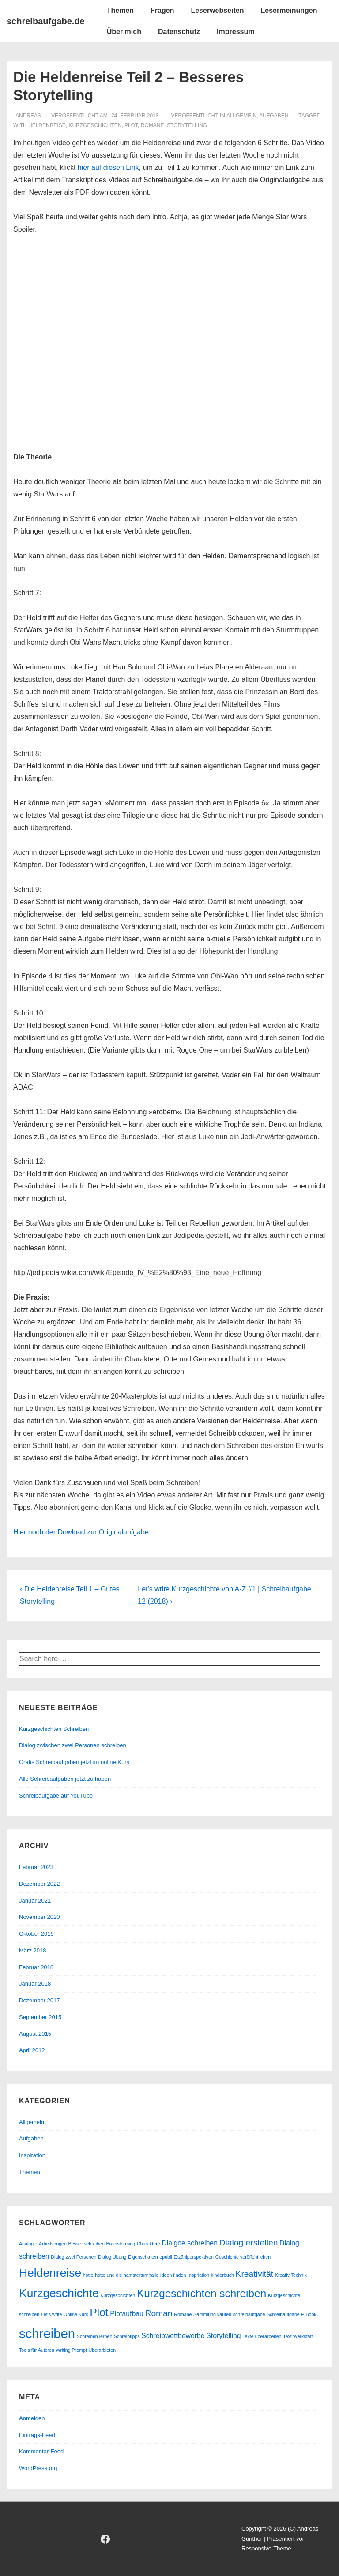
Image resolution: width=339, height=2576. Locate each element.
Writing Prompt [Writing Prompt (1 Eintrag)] (71, 2350)
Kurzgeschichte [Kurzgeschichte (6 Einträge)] (59, 2293)
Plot (131, 125)
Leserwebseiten (217, 10)
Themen (120, 10)
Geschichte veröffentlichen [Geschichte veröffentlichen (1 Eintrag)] (243, 2257)
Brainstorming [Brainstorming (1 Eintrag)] (121, 2243)
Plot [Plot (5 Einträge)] (99, 2312)
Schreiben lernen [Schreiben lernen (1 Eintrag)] (95, 2336)
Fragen (162, 10)
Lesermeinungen (288, 10)
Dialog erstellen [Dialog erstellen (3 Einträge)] (248, 2242)
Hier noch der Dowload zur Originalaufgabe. (82, 1532)
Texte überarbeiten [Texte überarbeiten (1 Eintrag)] (261, 2336)
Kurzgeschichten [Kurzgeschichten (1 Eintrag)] (117, 2295)
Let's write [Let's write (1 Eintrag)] (51, 2314)
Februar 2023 (36, 1867)
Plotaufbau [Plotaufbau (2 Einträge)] (126, 2313)
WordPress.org (38, 2468)
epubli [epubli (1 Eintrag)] (165, 2257)
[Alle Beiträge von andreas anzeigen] (27, 116)
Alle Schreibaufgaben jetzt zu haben (65, 1778)
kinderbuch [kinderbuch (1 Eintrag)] (222, 2275)
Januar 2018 (35, 1983)
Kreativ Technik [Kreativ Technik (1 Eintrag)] (291, 2275)
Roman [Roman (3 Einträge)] (158, 2313)
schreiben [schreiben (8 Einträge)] (47, 2333)
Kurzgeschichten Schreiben (54, 1729)
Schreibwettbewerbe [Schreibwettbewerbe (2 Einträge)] (172, 2335)
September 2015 (40, 2017)
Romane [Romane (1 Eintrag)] (183, 2314)
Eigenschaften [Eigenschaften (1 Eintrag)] (143, 2257)
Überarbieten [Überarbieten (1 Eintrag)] (102, 2350)
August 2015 (35, 2034)
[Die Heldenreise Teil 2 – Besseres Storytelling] (134, 116)
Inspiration (32, 2155)
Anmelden (32, 2418)
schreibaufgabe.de (46, 21)
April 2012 (32, 2050)
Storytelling (187, 125)
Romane (152, 125)
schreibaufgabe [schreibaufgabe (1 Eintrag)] (249, 2314)
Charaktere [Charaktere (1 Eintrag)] (148, 2243)
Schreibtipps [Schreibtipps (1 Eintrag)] (127, 2336)
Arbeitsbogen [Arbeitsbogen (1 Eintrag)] (53, 2243)
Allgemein (241, 116)
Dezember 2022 (39, 1883)
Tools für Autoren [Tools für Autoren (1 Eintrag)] (36, 2350)
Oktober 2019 (36, 1933)
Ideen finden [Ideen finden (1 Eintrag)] (173, 2275)
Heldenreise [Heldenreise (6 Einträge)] (50, 2272)
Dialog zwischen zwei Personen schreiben (72, 1745)
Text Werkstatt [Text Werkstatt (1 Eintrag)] (298, 2336)
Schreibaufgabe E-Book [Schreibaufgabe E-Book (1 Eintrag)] (291, 2314)
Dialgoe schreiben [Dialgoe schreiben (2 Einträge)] (190, 2243)
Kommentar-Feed (41, 2451)
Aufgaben (273, 116)
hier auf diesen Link (107, 167)
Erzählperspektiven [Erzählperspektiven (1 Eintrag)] (193, 2257)
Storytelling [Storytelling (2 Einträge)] (223, 2335)
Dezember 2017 (39, 2000)
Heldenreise (47, 125)
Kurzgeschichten (94, 125)
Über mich (124, 31)
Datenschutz (179, 31)
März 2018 (32, 1950)
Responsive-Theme (266, 2548)
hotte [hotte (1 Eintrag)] (88, 2275)
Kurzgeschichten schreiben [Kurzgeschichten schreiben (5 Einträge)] (201, 2293)
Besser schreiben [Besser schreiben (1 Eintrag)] (86, 2243)
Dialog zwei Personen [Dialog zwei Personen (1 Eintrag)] (73, 2257)
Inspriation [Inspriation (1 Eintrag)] (198, 2275)
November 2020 (39, 1917)
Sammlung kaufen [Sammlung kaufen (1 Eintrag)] (212, 2314)
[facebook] (105, 2539)
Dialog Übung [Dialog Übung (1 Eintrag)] (112, 2257)
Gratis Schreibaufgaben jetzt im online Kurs (74, 1762)
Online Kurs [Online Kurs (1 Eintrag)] (76, 2314)
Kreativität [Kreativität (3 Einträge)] (255, 2274)
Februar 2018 (36, 1967)
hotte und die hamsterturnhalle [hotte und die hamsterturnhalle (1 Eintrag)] (126, 2275)
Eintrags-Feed (37, 2435)
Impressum (235, 31)
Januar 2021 (35, 1900)
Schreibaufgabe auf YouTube (56, 1795)
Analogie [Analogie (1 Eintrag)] (28, 2243)
